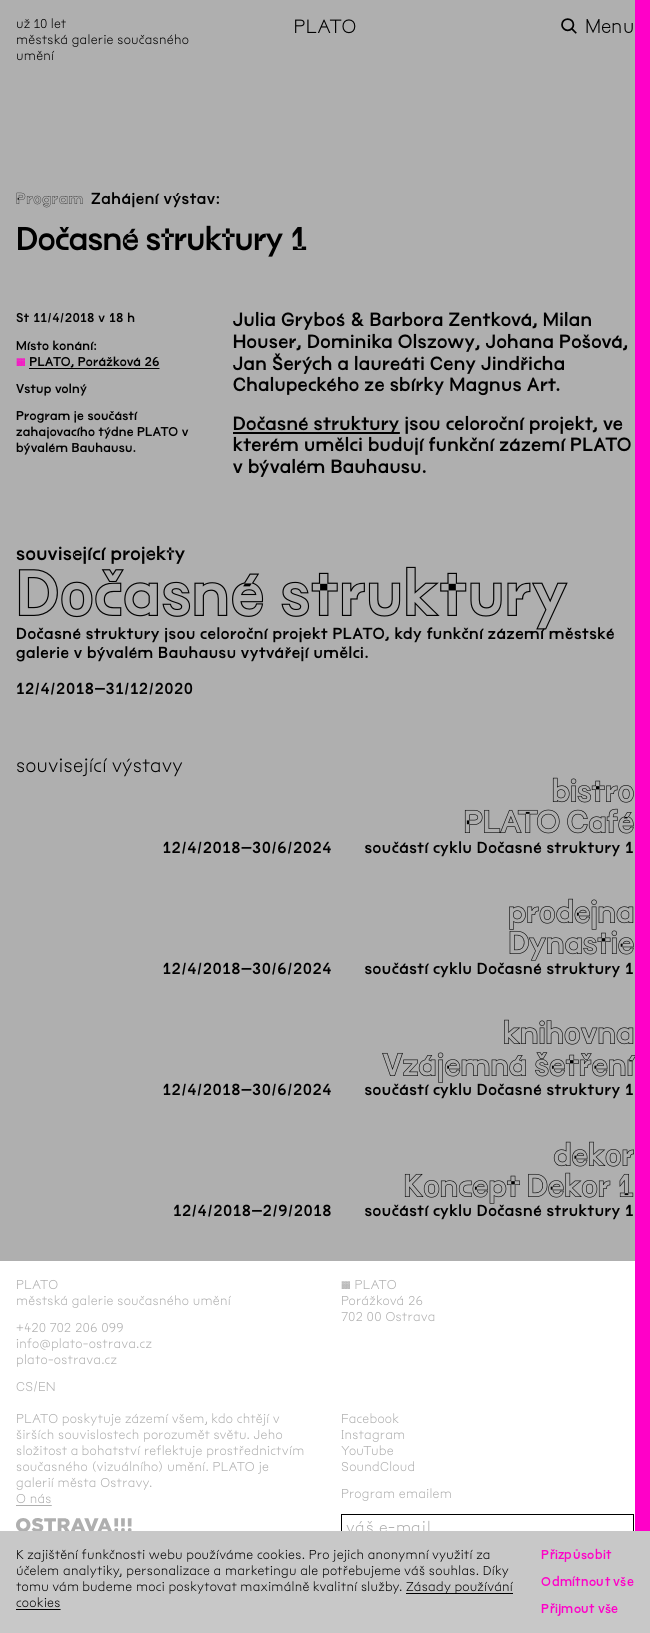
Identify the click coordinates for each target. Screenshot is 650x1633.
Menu (609, 26)
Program (50, 199)
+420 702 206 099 (70, 1327)
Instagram (373, 1434)
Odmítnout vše (587, 1581)
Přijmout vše (579, 1608)
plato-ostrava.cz (66, 1359)
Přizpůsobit (576, 1554)
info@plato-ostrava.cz (84, 1343)
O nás (34, 1498)
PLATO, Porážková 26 (94, 362)
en (47, 1386)
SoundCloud (378, 1466)
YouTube (367, 1450)
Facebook (370, 1418)
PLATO (324, 26)
